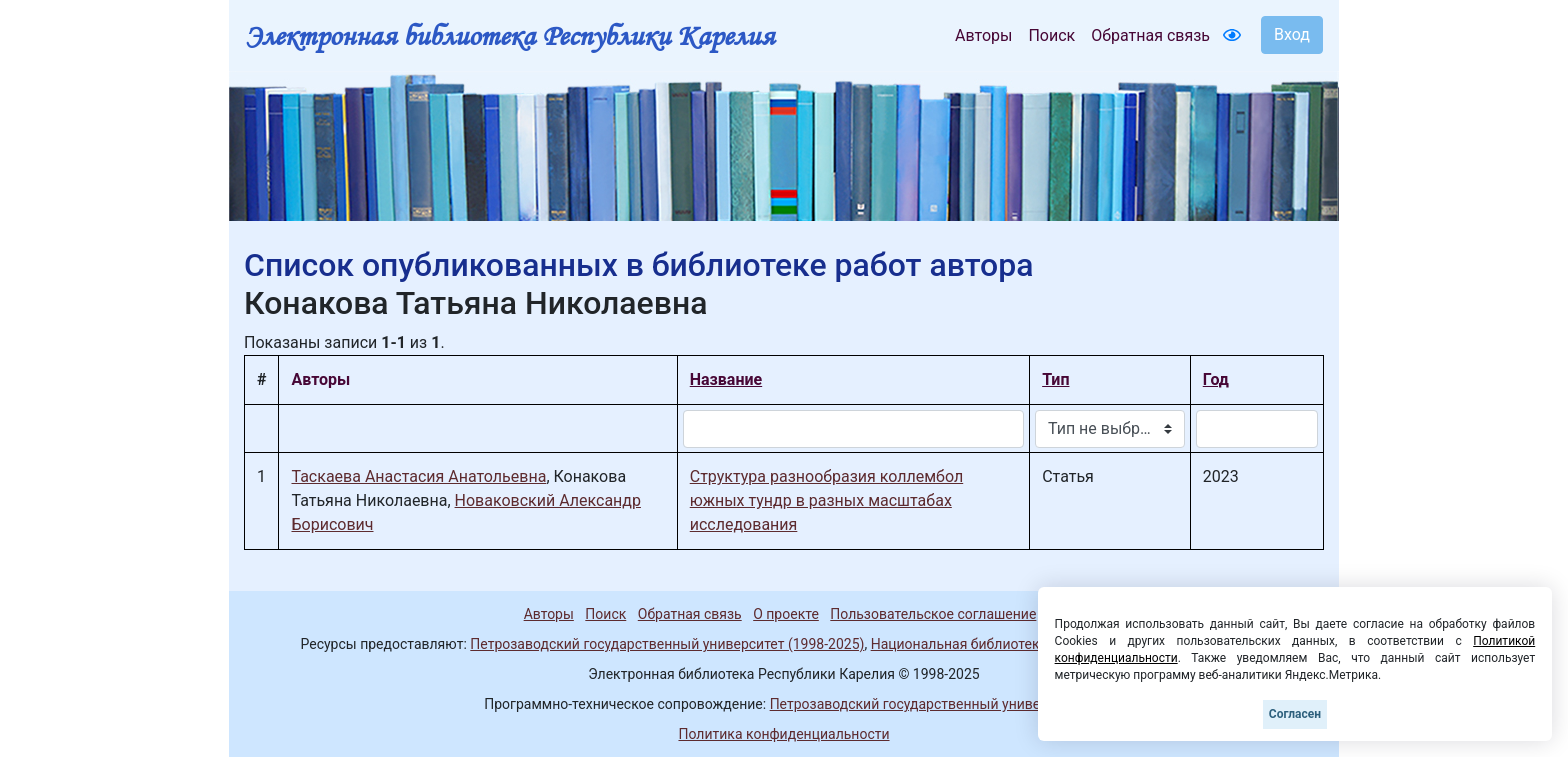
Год (1216, 379)
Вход (1292, 34)
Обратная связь (1150, 35)
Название (726, 379)
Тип (1055, 379)
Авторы (983, 35)
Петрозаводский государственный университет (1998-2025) (667, 644)
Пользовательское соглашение (933, 614)
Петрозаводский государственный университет (927, 704)
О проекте (786, 614)
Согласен (1295, 714)
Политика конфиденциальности (783, 734)
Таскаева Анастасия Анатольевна (418, 476)
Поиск (1051, 35)
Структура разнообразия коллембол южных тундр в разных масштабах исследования (826, 500)
